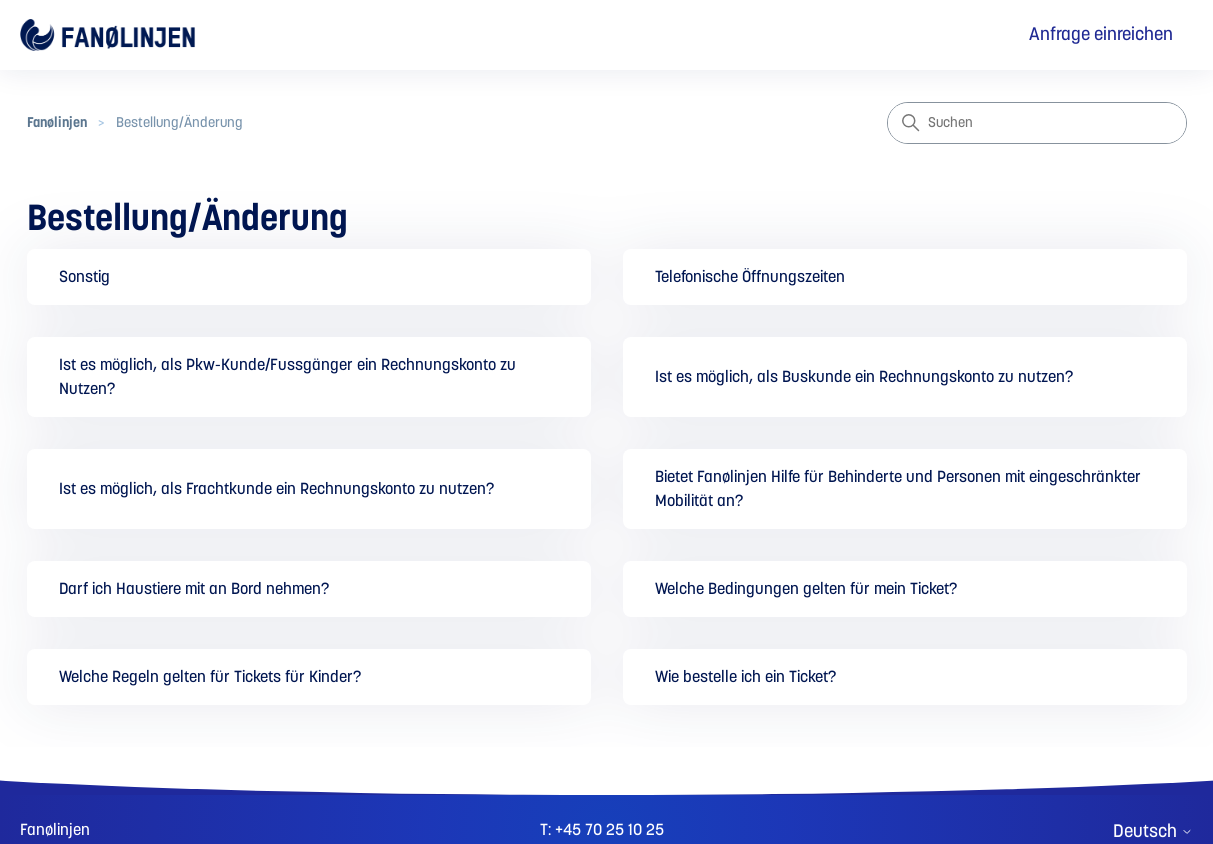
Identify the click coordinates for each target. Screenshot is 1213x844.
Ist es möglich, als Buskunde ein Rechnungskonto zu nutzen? (864, 377)
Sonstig (84, 277)
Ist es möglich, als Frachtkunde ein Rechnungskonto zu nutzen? (276, 489)
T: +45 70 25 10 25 (602, 830)
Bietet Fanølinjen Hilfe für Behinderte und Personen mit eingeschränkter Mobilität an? (898, 489)
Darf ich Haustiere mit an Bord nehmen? (194, 589)
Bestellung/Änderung (179, 123)
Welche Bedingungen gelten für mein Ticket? (806, 589)
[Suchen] (1037, 123)
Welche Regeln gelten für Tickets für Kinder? (210, 677)
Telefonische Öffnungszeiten (750, 277)
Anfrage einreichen (1101, 35)
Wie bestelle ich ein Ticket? (745, 677)
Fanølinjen (57, 123)
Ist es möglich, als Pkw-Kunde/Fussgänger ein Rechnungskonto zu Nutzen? (287, 377)
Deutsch (1153, 832)
